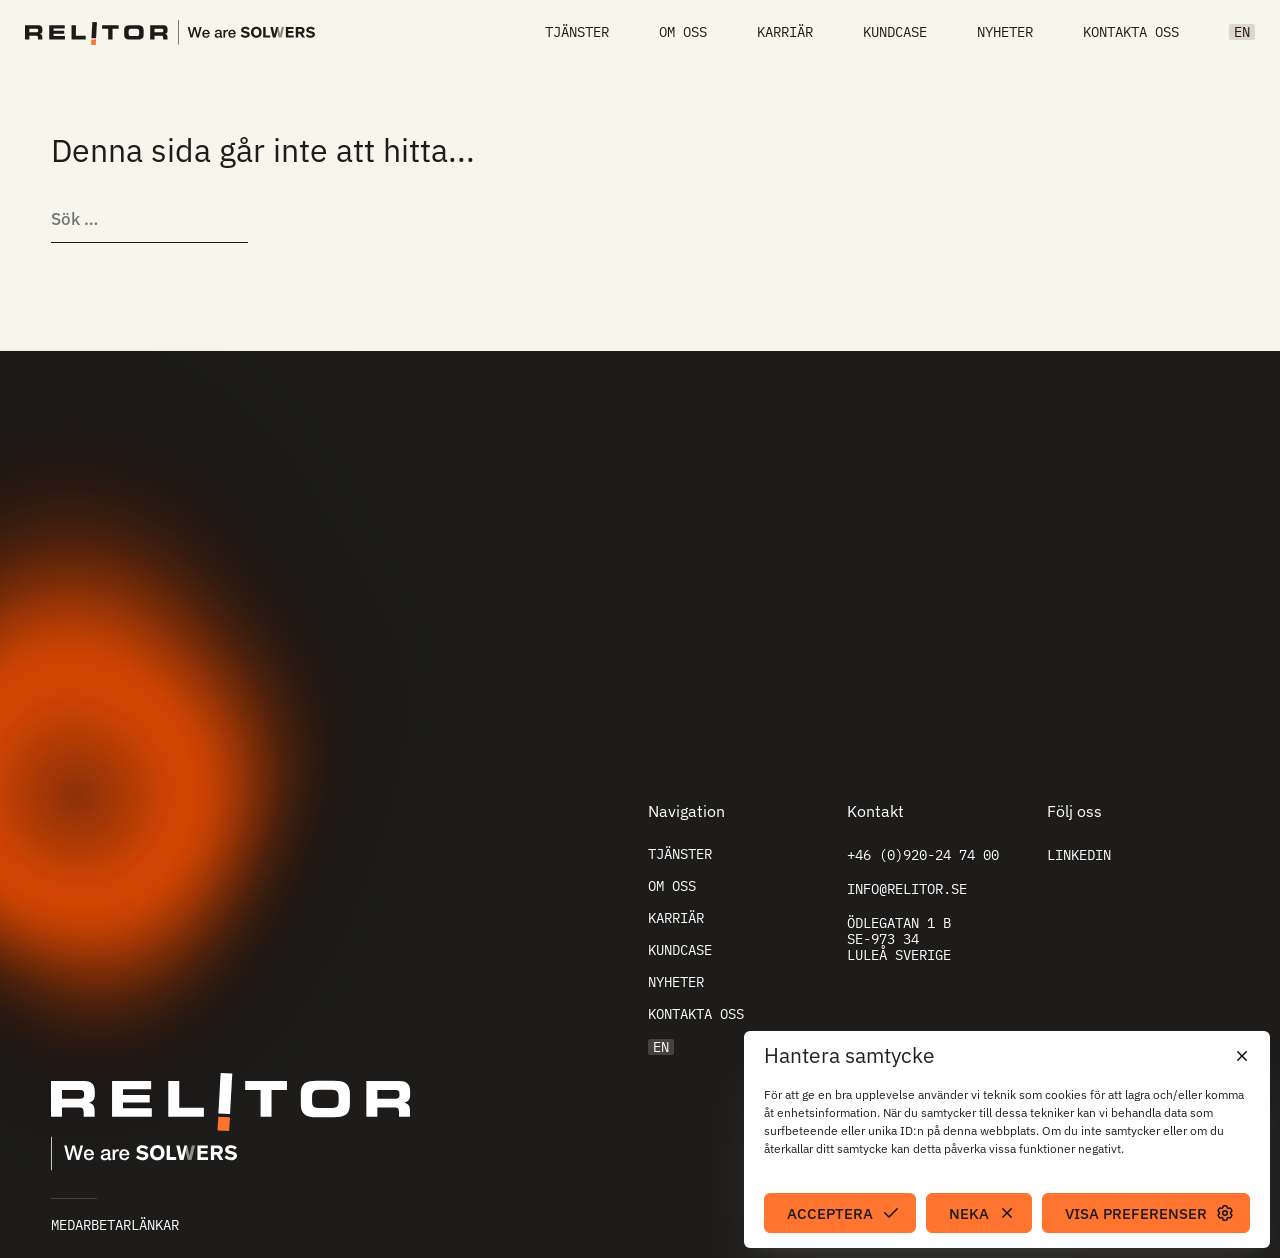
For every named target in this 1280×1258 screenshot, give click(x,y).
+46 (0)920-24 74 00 (923, 855)
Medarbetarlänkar (115, 1225)
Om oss (683, 32)
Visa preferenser (1136, 1213)
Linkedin (1079, 855)
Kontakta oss (1131, 32)
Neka (969, 1213)
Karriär (785, 32)
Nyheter (1005, 32)
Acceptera (830, 1213)
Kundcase (895, 32)
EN (1242, 32)
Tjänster (577, 32)
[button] (1240, 1056)
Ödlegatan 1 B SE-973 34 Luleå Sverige (899, 939)
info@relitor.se (907, 889)
